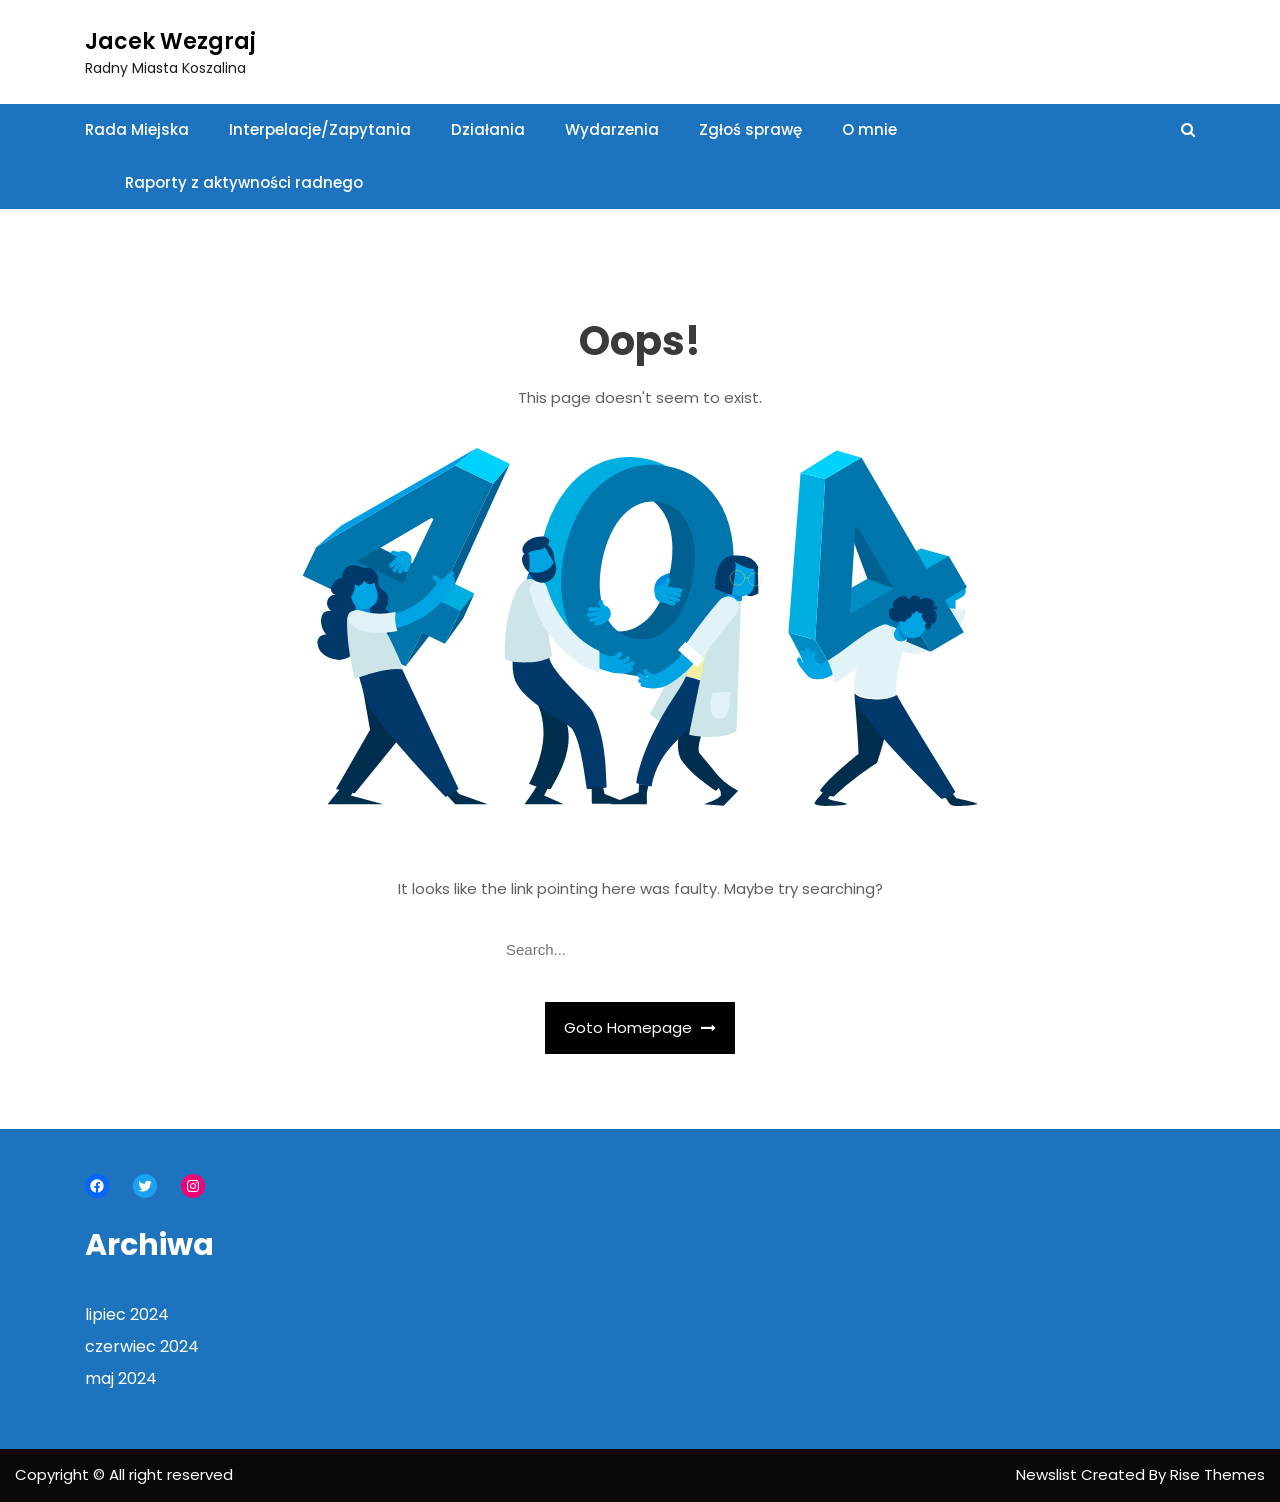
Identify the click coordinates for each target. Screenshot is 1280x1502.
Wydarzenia (612, 129)
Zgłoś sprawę (750, 129)
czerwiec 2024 (142, 1346)
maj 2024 (121, 1378)
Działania (488, 129)
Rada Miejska (137, 129)
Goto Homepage (640, 1027)
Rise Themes (1217, 1474)
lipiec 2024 (127, 1314)
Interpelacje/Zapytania (320, 129)
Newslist (1048, 1474)
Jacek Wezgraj (170, 41)
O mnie (869, 129)
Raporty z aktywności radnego (244, 182)
